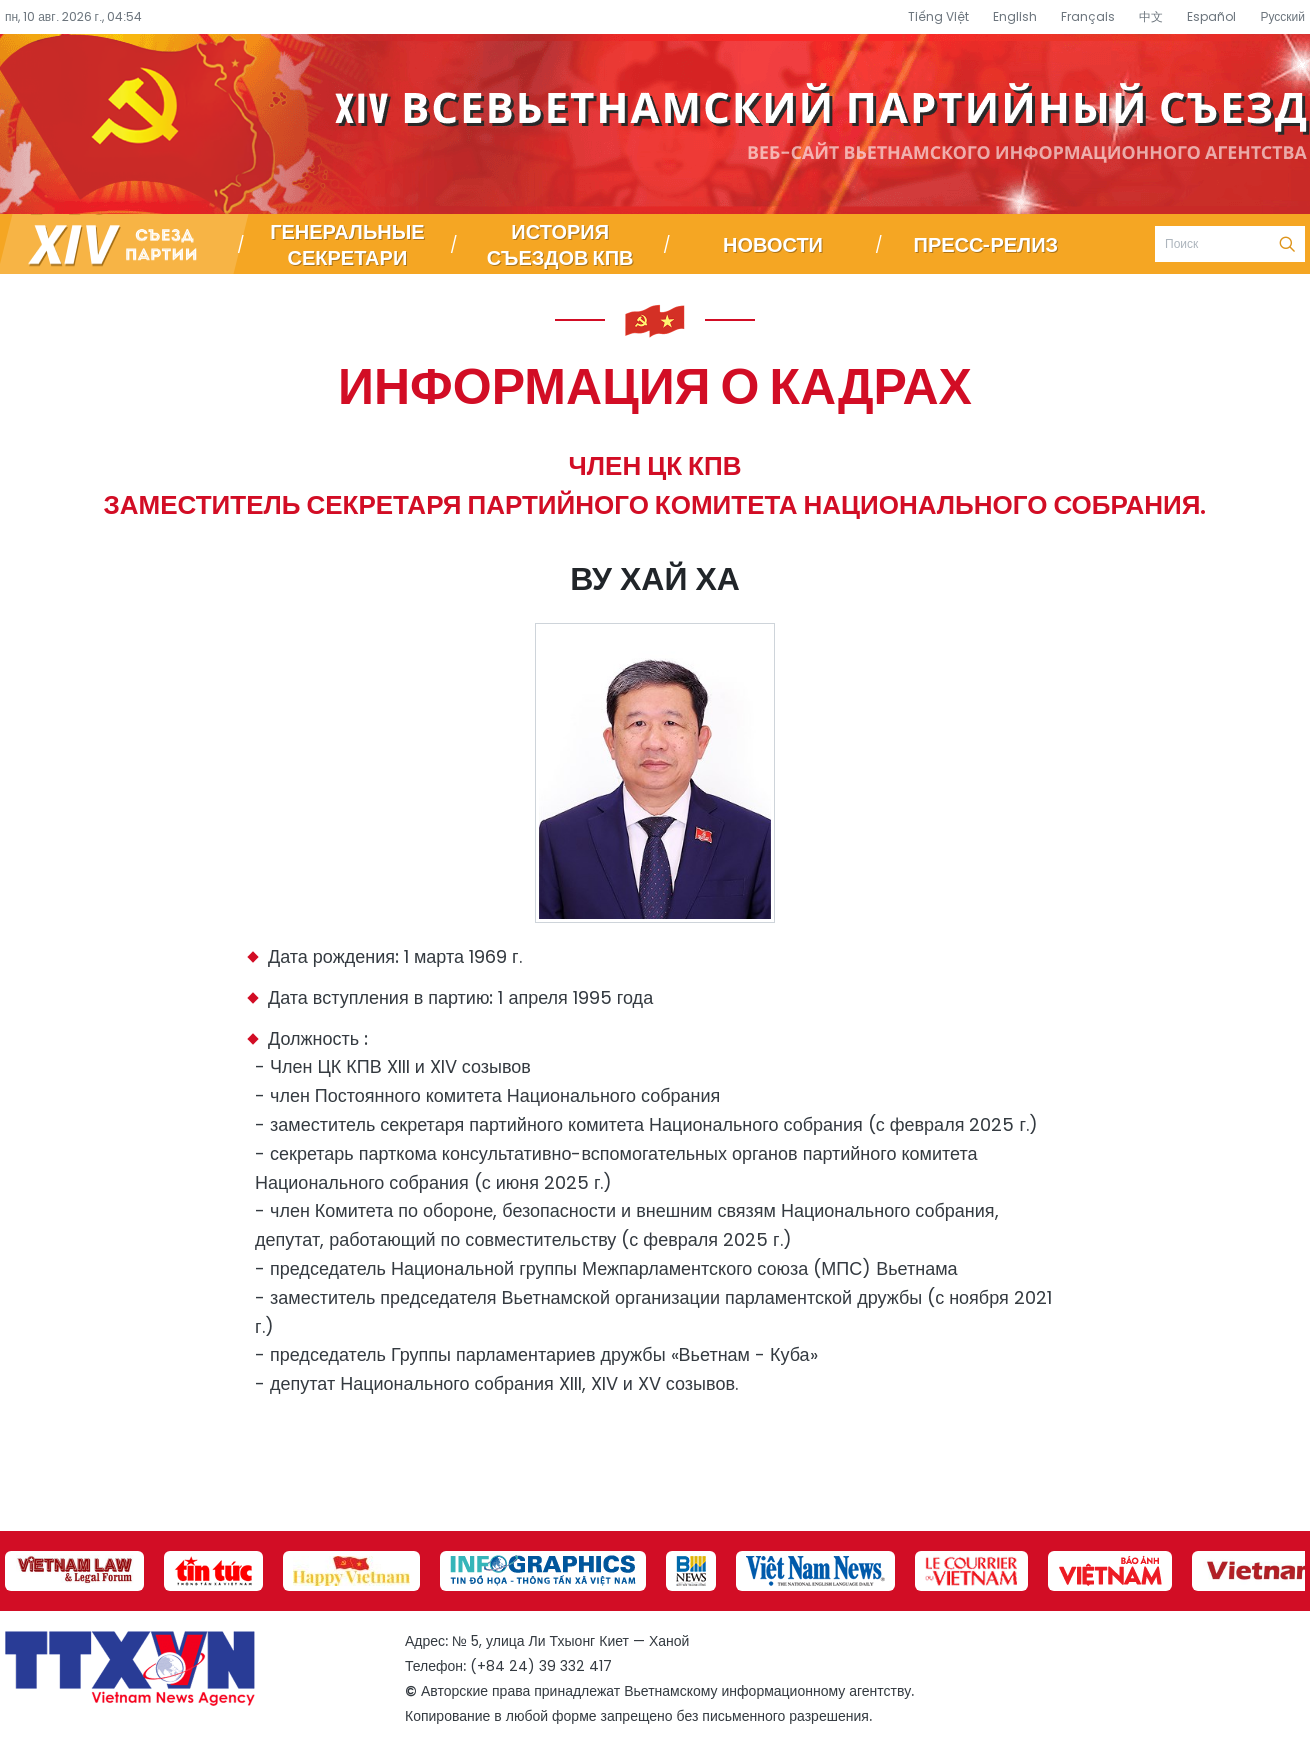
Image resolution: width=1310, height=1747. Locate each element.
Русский (1282, 16)
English (1015, 16)
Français (1088, 16)
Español (1211, 16)
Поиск (1287, 244)
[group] (74, 1571)
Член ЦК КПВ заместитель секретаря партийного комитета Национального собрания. (655, 485)
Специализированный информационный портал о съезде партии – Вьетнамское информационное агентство (655, 124)
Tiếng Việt (938, 16)
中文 (1151, 16)
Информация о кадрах (655, 384)
